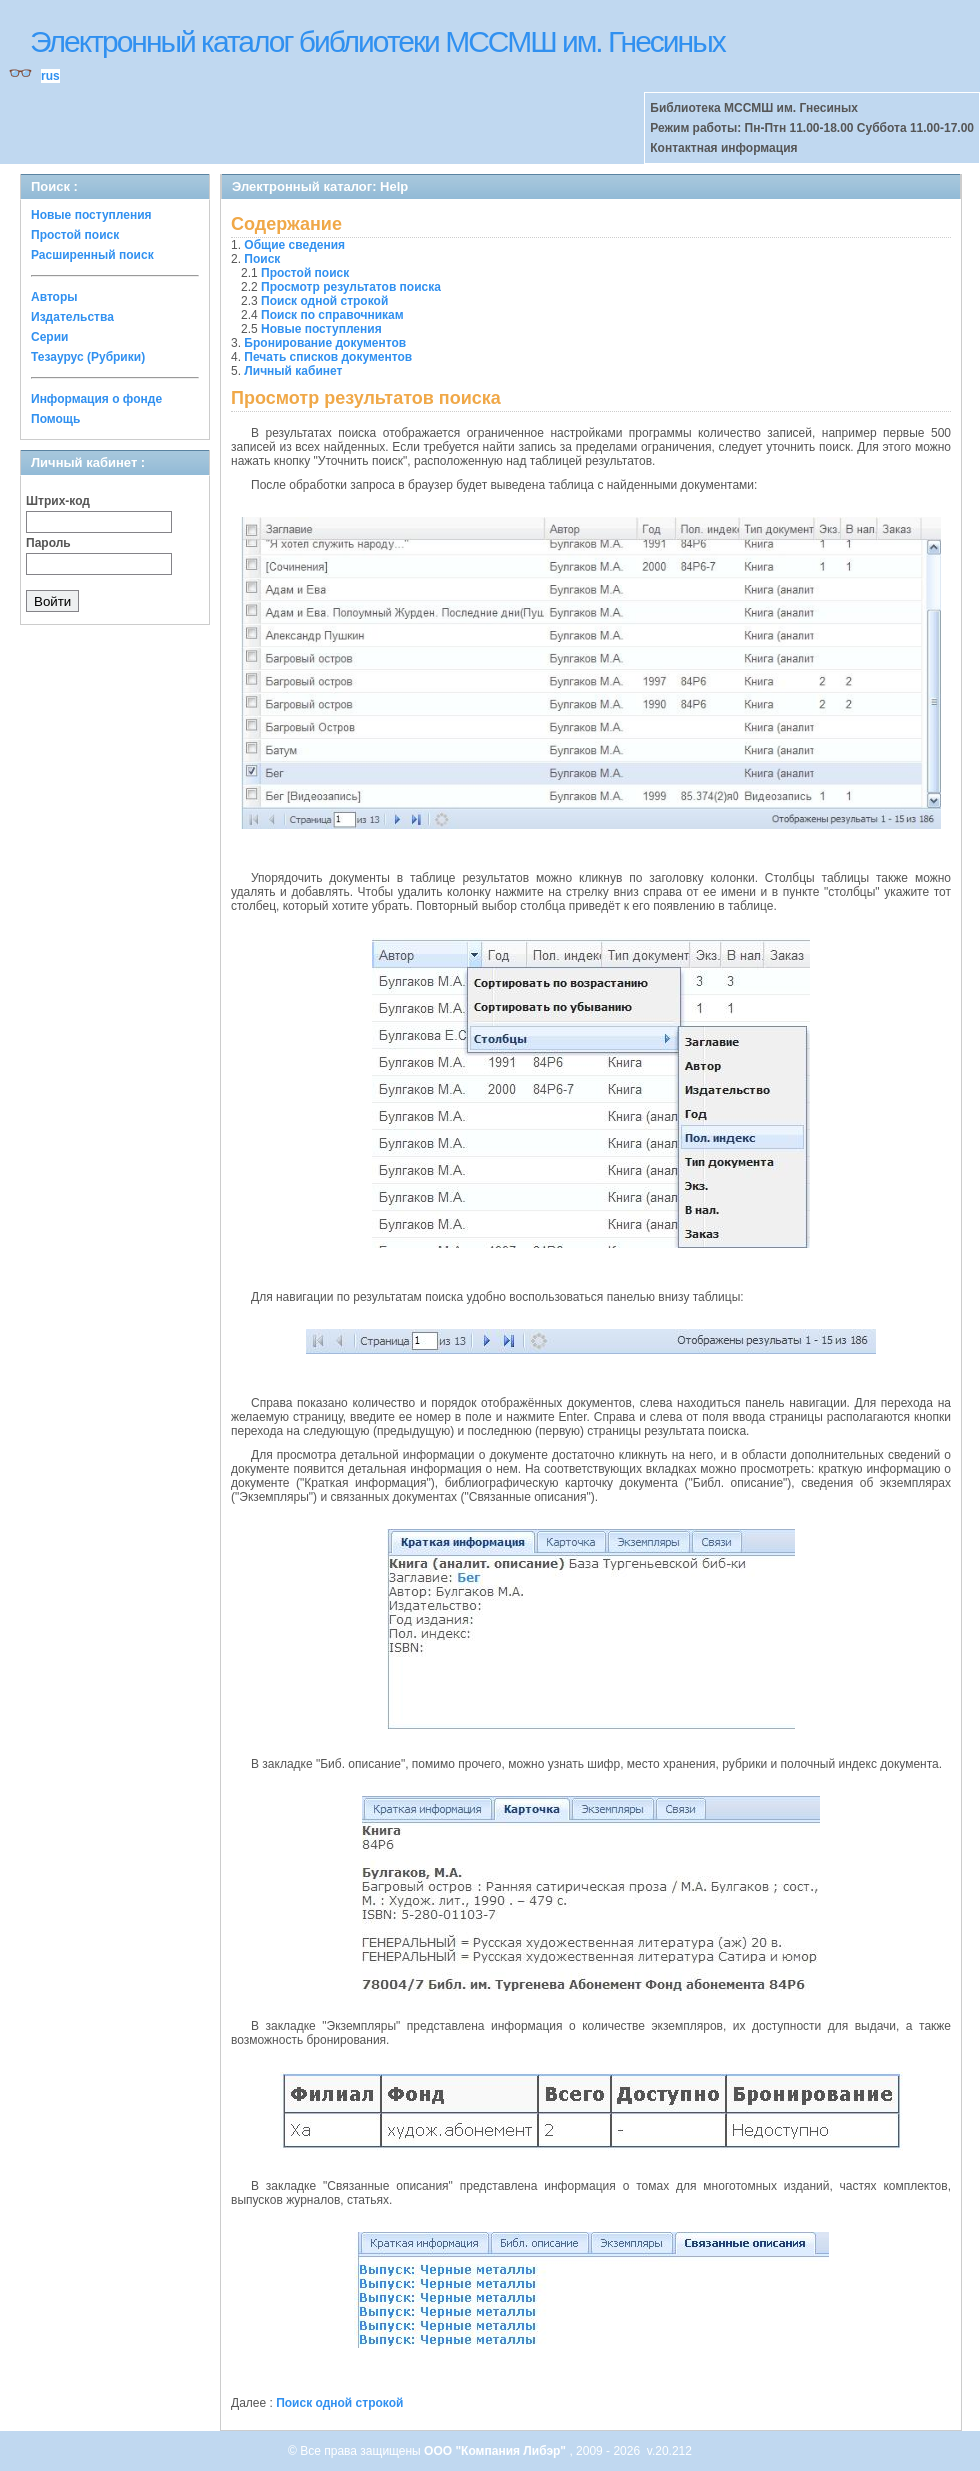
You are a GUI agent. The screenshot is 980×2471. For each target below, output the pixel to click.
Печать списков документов (328, 357)
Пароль (48, 543)
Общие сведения (294, 245)
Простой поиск (75, 235)
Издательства (72, 317)
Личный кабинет (293, 371)
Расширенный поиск (92, 255)
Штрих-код (58, 501)
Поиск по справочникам (332, 315)
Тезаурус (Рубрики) (88, 357)
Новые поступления (91, 215)
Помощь (55, 419)
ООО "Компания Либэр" (496, 2451)
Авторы (54, 297)
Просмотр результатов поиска (351, 287)
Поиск (262, 259)
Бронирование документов (325, 343)
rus (50, 76)
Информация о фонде (96, 399)
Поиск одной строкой (324, 301)
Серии (49, 337)
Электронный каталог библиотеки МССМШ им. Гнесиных (377, 41)
